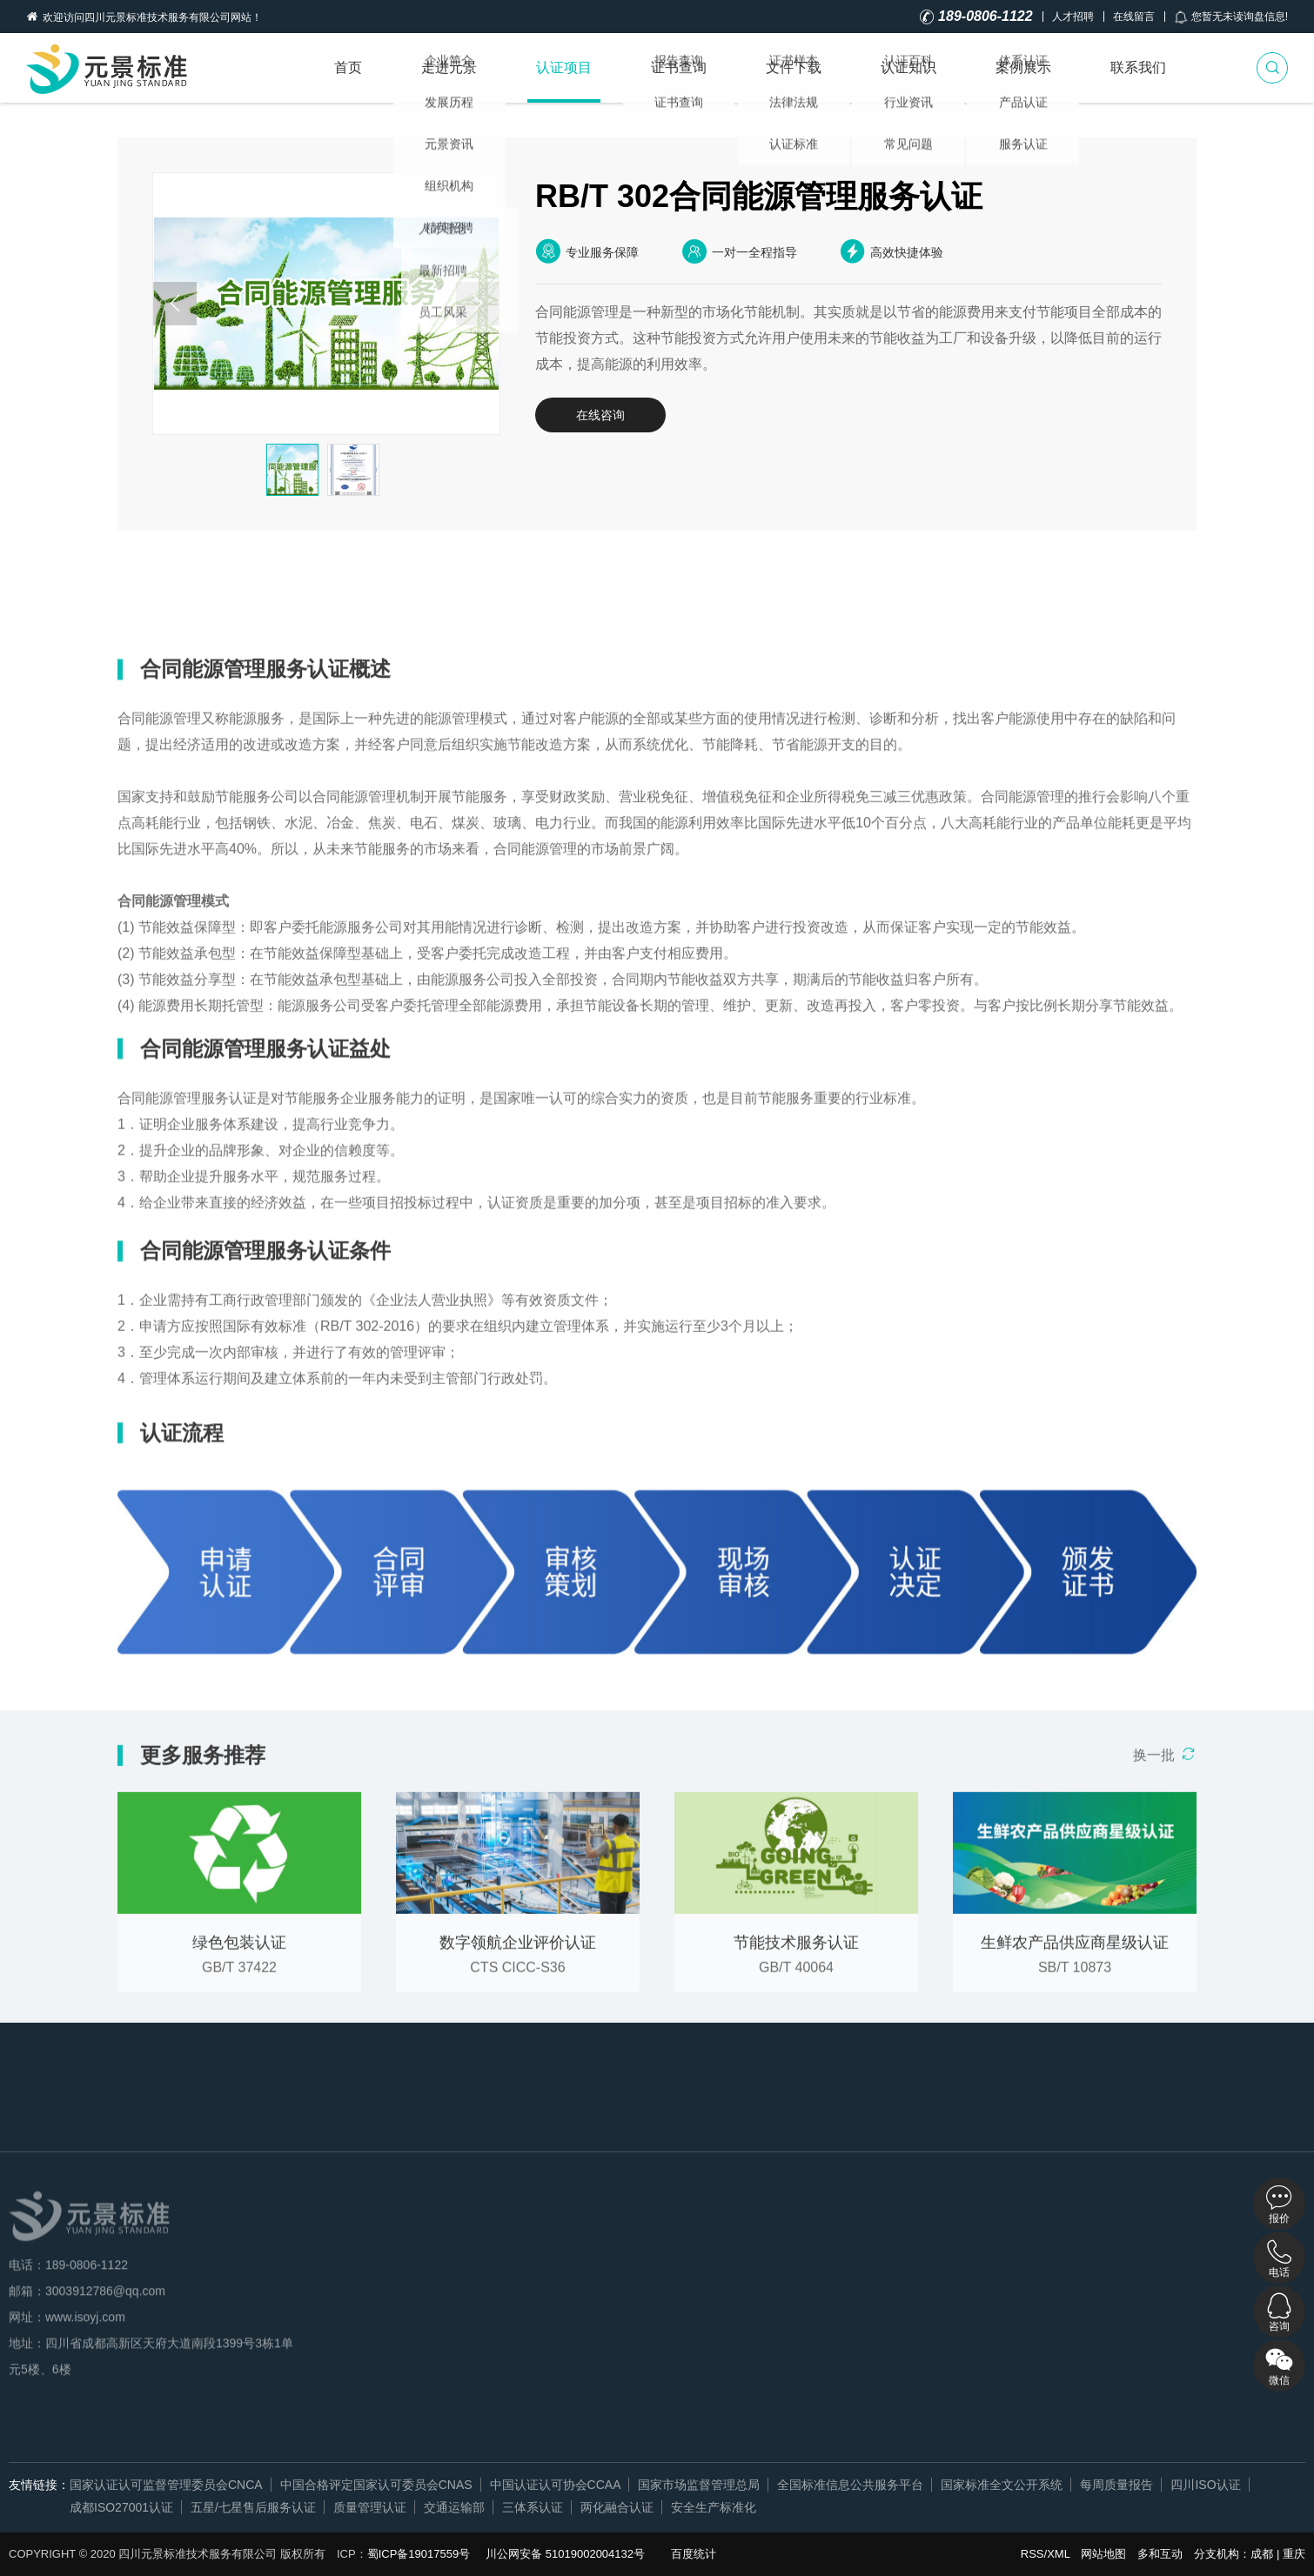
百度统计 (693, 2553)
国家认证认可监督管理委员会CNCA (166, 2485)
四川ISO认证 (1205, 2485)
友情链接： (39, 2485)
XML (1058, 2553)
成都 (1261, 2553)
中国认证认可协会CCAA (555, 2485)
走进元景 (449, 67)
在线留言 (1134, 16)
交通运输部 (454, 2507)
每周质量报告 (1116, 2485)
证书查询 (679, 67)
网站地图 (1103, 2553)
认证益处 (276, 591)
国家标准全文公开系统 (1002, 2485)
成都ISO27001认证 (121, 2507)
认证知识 (908, 67)
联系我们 (1138, 67)
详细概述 (170, 591)
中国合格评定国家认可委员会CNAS (376, 2485)
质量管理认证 (369, 2507)
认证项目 (564, 67)
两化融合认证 (617, 2507)
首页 (348, 67)
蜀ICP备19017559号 (419, 2553)
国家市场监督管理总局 (699, 2485)
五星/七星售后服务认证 (253, 2507)
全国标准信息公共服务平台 (850, 2485)
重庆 (1294, 2553)
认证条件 (383, 591)
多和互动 (1160, 2553)
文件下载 (793, 67)
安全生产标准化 (713, 2507)
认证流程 (489, 591)
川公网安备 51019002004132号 (565, 2553)
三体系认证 (532, 2507)
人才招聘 (1073, 16)
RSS (1032, 2553)
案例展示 (1023, 67)
